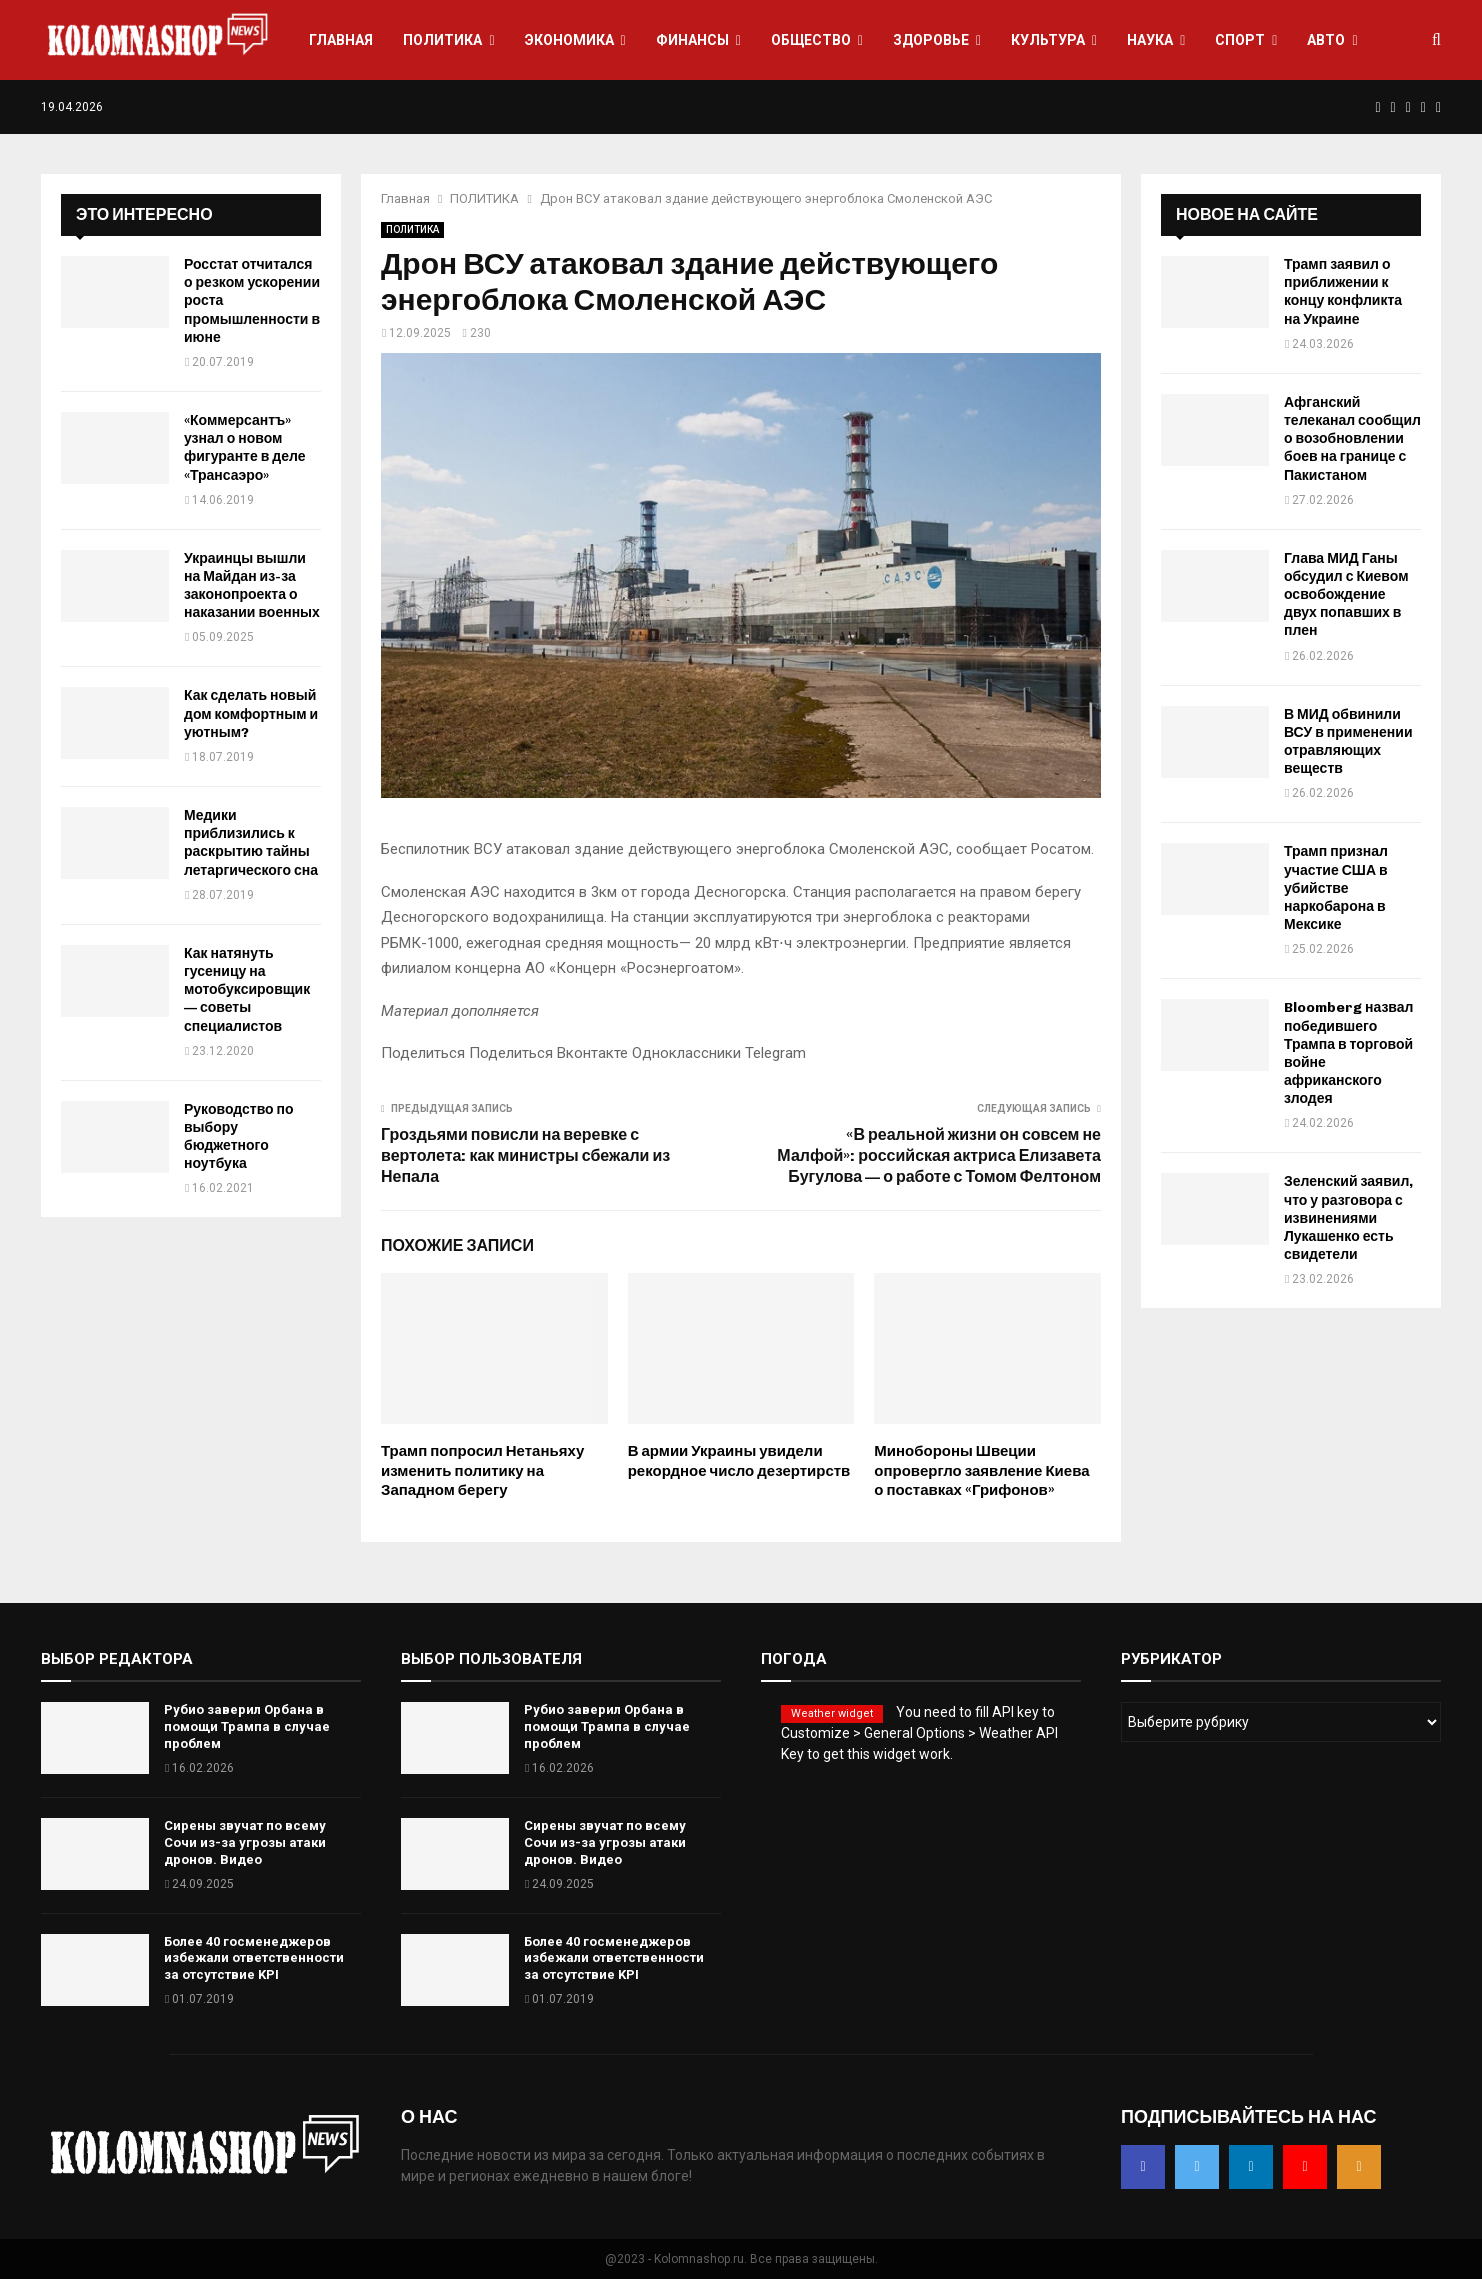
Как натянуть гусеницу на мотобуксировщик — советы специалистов (247, 990)
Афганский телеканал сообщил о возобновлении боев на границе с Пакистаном (1352, 439)
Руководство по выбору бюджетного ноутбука (239, 1137)
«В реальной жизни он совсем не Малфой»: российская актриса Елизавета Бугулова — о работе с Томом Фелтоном (939, 1156)
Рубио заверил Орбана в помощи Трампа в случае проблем (247, 1726)
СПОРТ (1240, 40)
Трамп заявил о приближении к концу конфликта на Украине (1343, 292)
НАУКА (1150, 40)
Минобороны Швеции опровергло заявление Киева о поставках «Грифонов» (981, 1470)
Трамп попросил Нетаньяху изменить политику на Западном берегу (482, 1470)
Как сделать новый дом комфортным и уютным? (251, 713)
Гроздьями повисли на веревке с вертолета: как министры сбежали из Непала (525, 1156)
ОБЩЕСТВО (811, 40)
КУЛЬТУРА (1048, 40)
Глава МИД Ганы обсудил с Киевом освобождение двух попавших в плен (1346, 595)
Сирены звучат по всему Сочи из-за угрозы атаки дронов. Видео (245, 1842)
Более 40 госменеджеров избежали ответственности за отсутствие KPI (254, 1958)
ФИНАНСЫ (692, 40)
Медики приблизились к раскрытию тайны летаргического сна (251, 843)
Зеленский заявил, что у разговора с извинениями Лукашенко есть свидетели (1348, 1218)
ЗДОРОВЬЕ (931, 40)
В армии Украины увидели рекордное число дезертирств (739, 1461)
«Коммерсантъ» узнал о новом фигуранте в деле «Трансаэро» (245, 448)
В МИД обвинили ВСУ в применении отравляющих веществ (1348, 742)
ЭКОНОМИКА (569, 40)
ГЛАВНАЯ (341, 40)
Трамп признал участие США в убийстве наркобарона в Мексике (1336, 888)
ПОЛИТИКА (442, 40)
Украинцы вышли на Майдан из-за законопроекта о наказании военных (252, 586)
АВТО (1326, 40)
